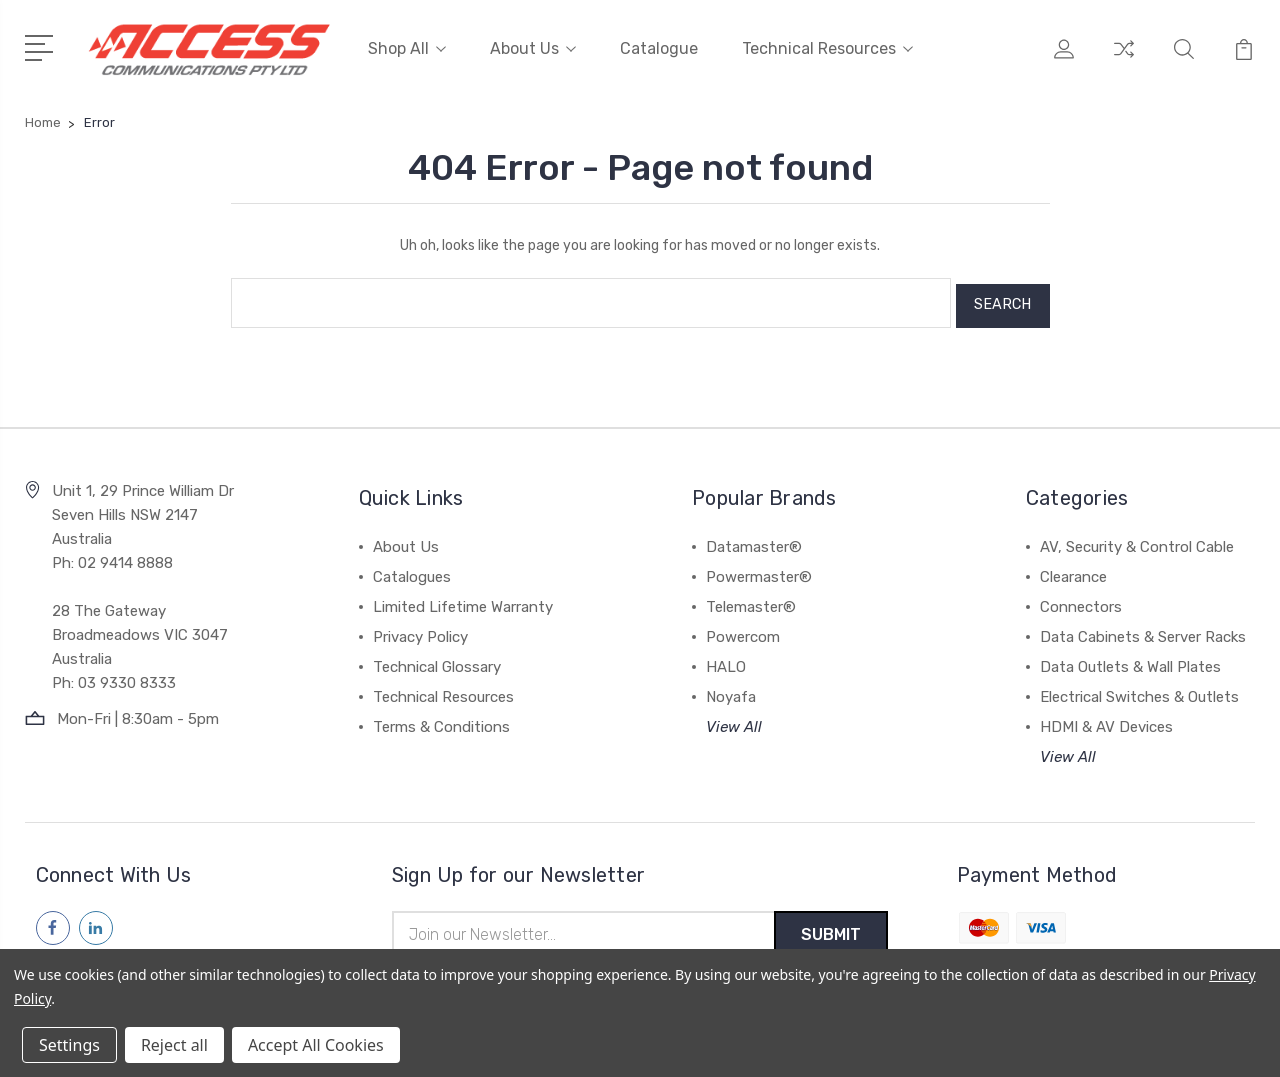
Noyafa (731, 689)
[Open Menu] (42, 45)
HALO (726, 659)
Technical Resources (827, 47)
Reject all (174, 1045)
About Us (533, 47)
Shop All (407, 47)
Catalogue (659, 47)
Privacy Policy (420, 629)
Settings (69, 1045)
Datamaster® (754, 539)
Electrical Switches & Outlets (1139, 689)
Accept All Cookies (316, 1045)
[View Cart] (1244, 60)
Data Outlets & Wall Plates (1130, 659)
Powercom (743, 629)
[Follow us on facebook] (53, 920)
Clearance (1073, 569)
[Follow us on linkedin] (96, 920)
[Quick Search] (1184, 60)
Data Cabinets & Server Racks (1143, 629)
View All (734, 719)
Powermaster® (759, 569)
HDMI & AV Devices (1106, 719)
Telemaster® (751, 599)
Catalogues (412, 569)
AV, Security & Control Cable (1137, 539)
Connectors (1081, 599)
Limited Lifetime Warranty (463, 599)
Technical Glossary (437, 659)
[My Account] (1064, 60)
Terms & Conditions (441, 719)
